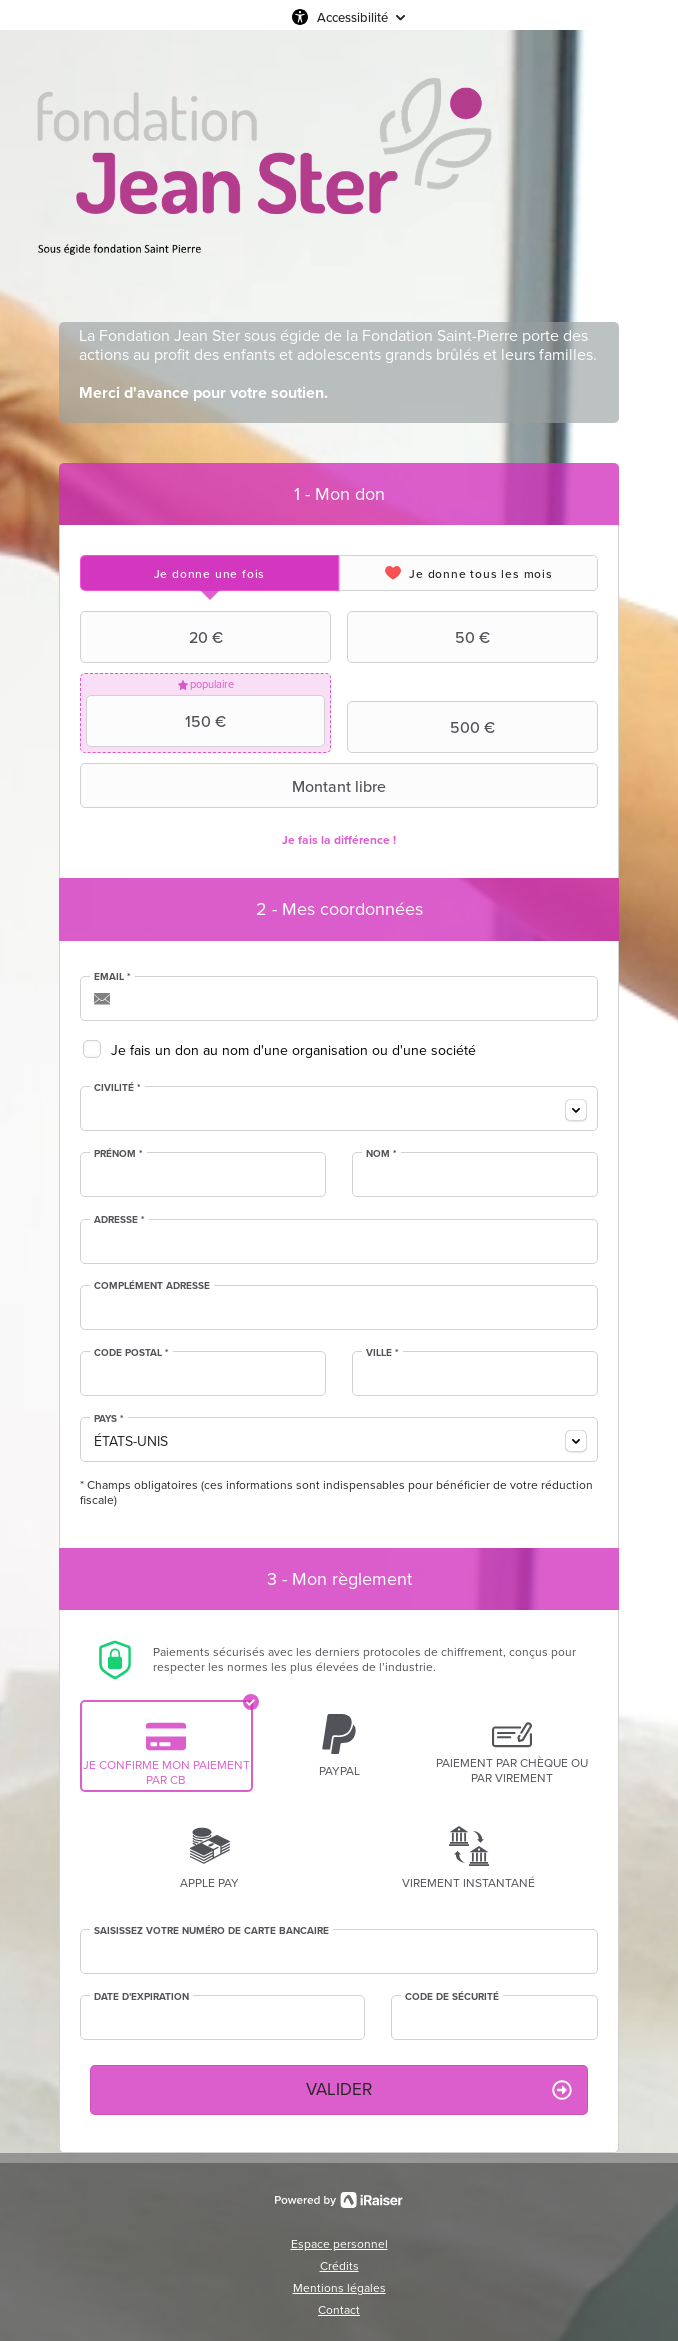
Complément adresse (152, 1286)
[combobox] (339, 1108)
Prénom (118, 1154)
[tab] (209, 573)
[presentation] (209, 573)
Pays (109, 1419)
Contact (339, 2310)
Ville (382, 1353)
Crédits (339, 2266)
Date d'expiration (141, 1997)
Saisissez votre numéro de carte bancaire (211, 1931)
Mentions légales (339, 2288)
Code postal (131, 1353)
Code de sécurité (452, 1997)
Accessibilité (352, 17)
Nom (381, 1154)
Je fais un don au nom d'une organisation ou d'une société (293, 1050)
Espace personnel (339, 2244)
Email (112, 977)
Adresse (119, 1220)
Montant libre (235, 786)
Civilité (117, 1088)
